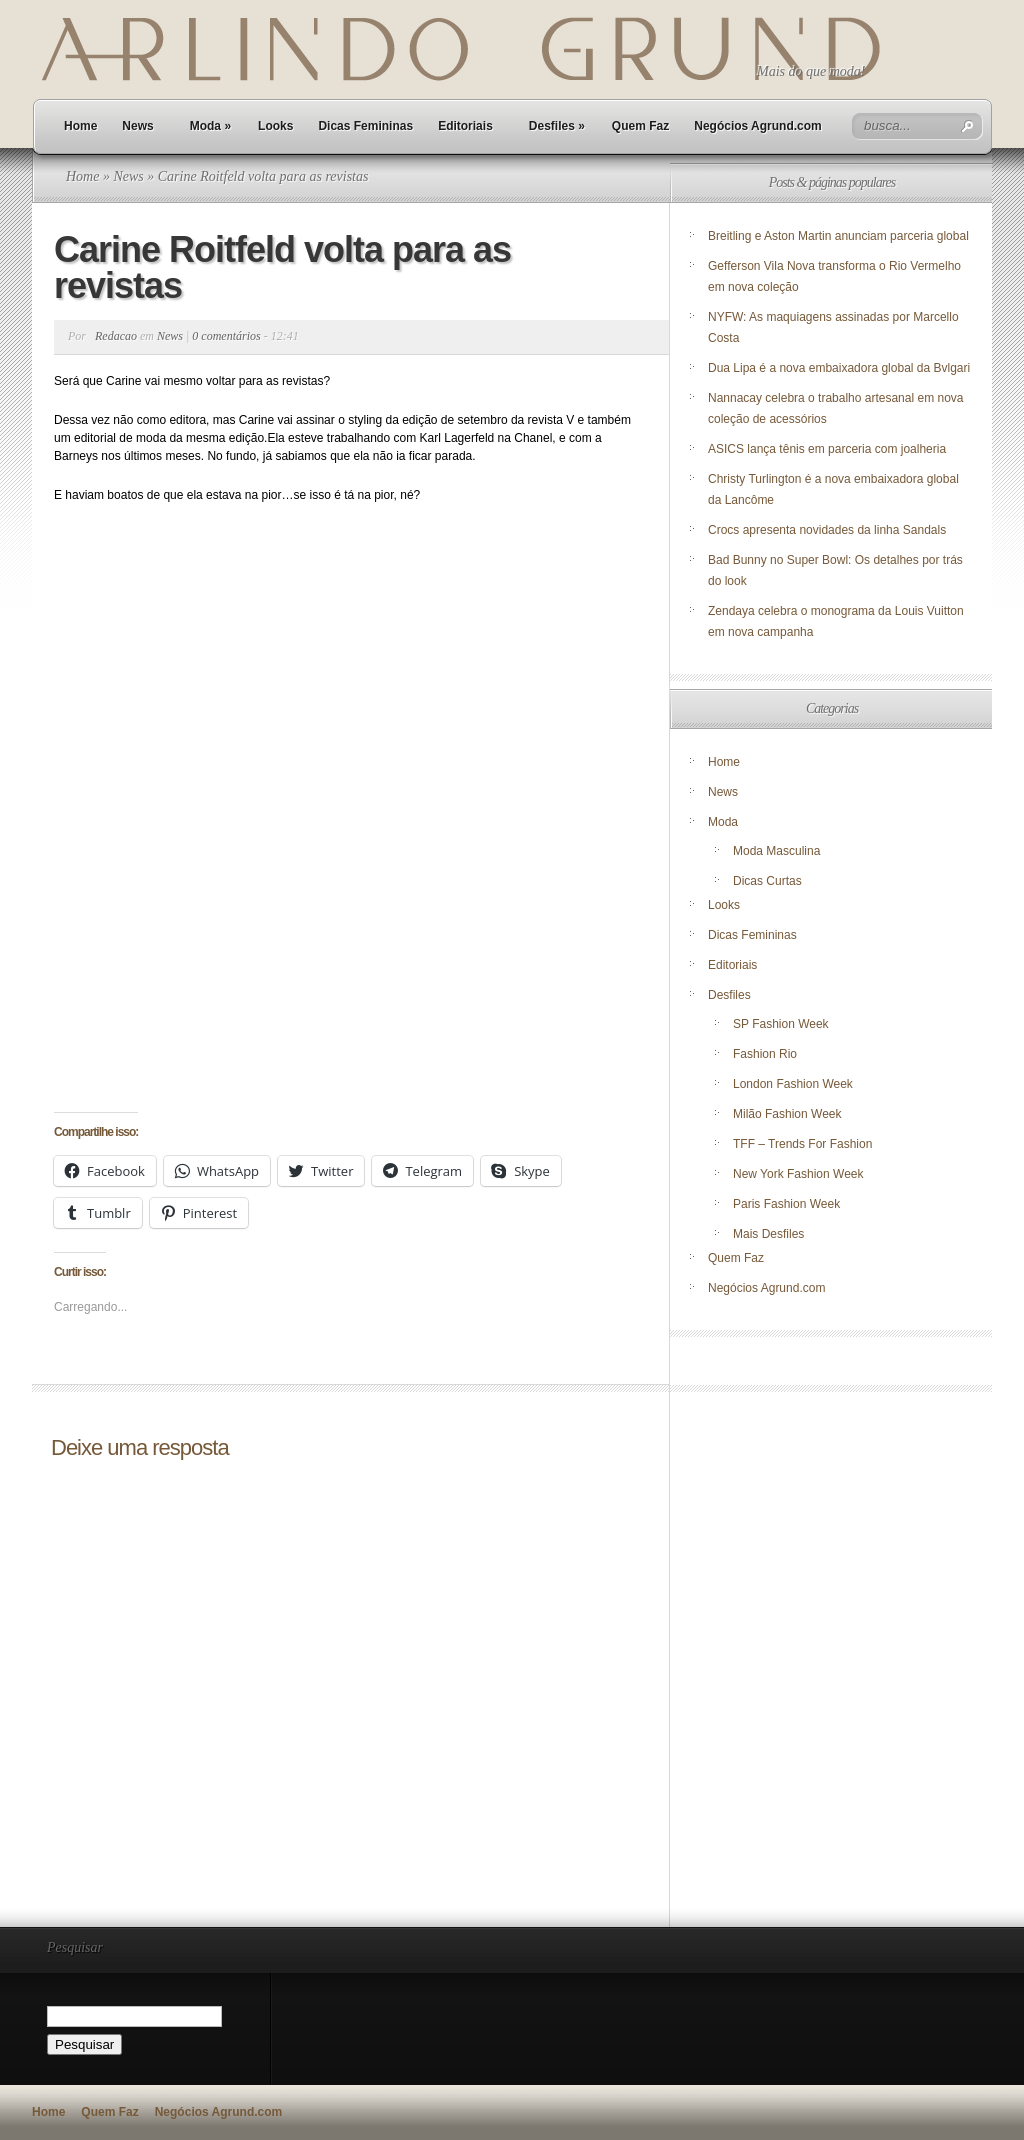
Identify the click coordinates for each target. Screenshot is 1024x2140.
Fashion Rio (765, 1054)
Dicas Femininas (365, 126)
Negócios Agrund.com (758, 126)
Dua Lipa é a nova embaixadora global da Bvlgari (839, 368)
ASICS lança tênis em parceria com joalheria (827, 449)
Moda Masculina (776, 851)
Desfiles (557, 126)
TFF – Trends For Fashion (802, 1144)
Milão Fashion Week (787, 1114)
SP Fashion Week (781, 1024)
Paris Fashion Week (786, 1204)
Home (80, 126)
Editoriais (465, 126)
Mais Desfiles (768, 1234)
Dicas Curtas (767, 881)
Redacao (116, 336)
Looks (275, 126)
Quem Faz (640, 126)
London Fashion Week (793, 1084)
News (137, 126)
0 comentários (226, 336)
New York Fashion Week (798, 1174)
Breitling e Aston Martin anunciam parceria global (838, 236)
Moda (210, 126)
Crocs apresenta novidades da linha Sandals (827, 530)
